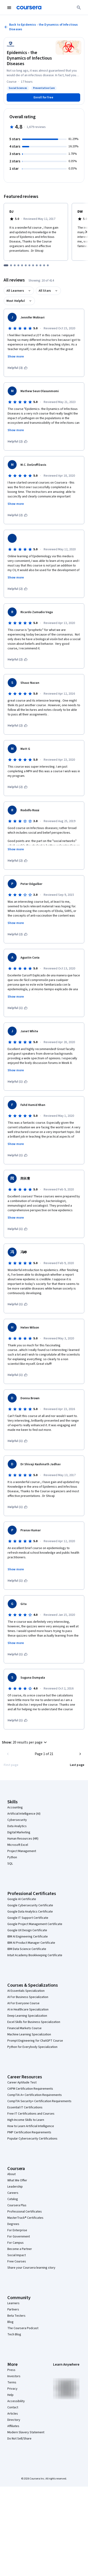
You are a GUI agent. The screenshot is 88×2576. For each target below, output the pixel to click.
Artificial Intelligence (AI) (23, 1813)
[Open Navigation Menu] (9, 7)
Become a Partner (19, 2249)
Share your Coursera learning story (31, 2267)
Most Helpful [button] (15, 301)
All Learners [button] (15, 290)
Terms (11, 2382)
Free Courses (16, 2261)
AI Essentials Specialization (26, 1991)
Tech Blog (14, 2334)
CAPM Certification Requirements (30, 2088)
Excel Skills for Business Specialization (33, 2022)
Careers (12, 2193)
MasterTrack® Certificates (25, 2218)
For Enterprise (17, 2230)
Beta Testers (16, 2315)
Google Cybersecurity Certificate (30, 1905)
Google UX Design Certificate (27, 1930)
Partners (13, 2309)
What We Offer (17, 2180)
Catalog (12, 2199)
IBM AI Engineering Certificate (27, 1936)
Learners (13, 2303)
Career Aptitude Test (22, 2082)
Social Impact (16, 2255)
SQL (10, 1863)
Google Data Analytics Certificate (30, 1911)
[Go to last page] (77, 1765)
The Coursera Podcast (22, 2328)
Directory (13, 2420)
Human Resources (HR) (22, 1838)
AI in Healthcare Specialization (27, 2009)
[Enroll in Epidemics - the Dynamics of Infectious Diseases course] (43, 97)
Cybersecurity (17, 1820)
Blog (10, 2322)
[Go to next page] (80, 1754)
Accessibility (16, 2401)
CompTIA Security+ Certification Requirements (39, 2101)
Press (11, 2370)
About (11, 2174)
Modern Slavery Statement (25, 2432)
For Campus (15, 2242)
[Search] (78, 7)
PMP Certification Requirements (29, 2132)
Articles (12, 2413)
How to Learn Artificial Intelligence (30, 2126)
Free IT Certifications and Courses (30, 2113)
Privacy (12, 2388)
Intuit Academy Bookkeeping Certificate (34, 1955)
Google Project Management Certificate (34, 1924)
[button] (25, 1742)
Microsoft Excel (17, 1845)
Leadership (15, 2186)
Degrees (13, 2224)
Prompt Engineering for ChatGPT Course (35, 2040)
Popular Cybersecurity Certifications (32, 2138)
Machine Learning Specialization (29, 2034)
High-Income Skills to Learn (25, 2120)
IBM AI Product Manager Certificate (31, 1942)
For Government (18, 2236)
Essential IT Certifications (25, 2107)
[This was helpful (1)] (17, 1008)
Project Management (21, 1851)
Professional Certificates (24, 2211)
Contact (12, 2407)
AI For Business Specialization (27, 1997)
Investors (13, 2376)
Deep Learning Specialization (27, 2015)
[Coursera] (29, 7)
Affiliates (13, 2426)
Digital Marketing (18, 1832)
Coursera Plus (16, 2205)
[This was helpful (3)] (17, 368)
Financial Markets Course (24, 2028)
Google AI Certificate (21, 1899)
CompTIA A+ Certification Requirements (34, 2095)
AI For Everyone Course (23, 2003)
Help (10, 2395)
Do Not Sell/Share (19, 2438)
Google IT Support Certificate (27, 1918)
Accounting (15, 1807)
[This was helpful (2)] (17, 441)
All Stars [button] (45, 290)
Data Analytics (17, 1826)
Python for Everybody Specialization (32, 2047)
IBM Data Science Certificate (26, 1949)
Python (12, 1857)
